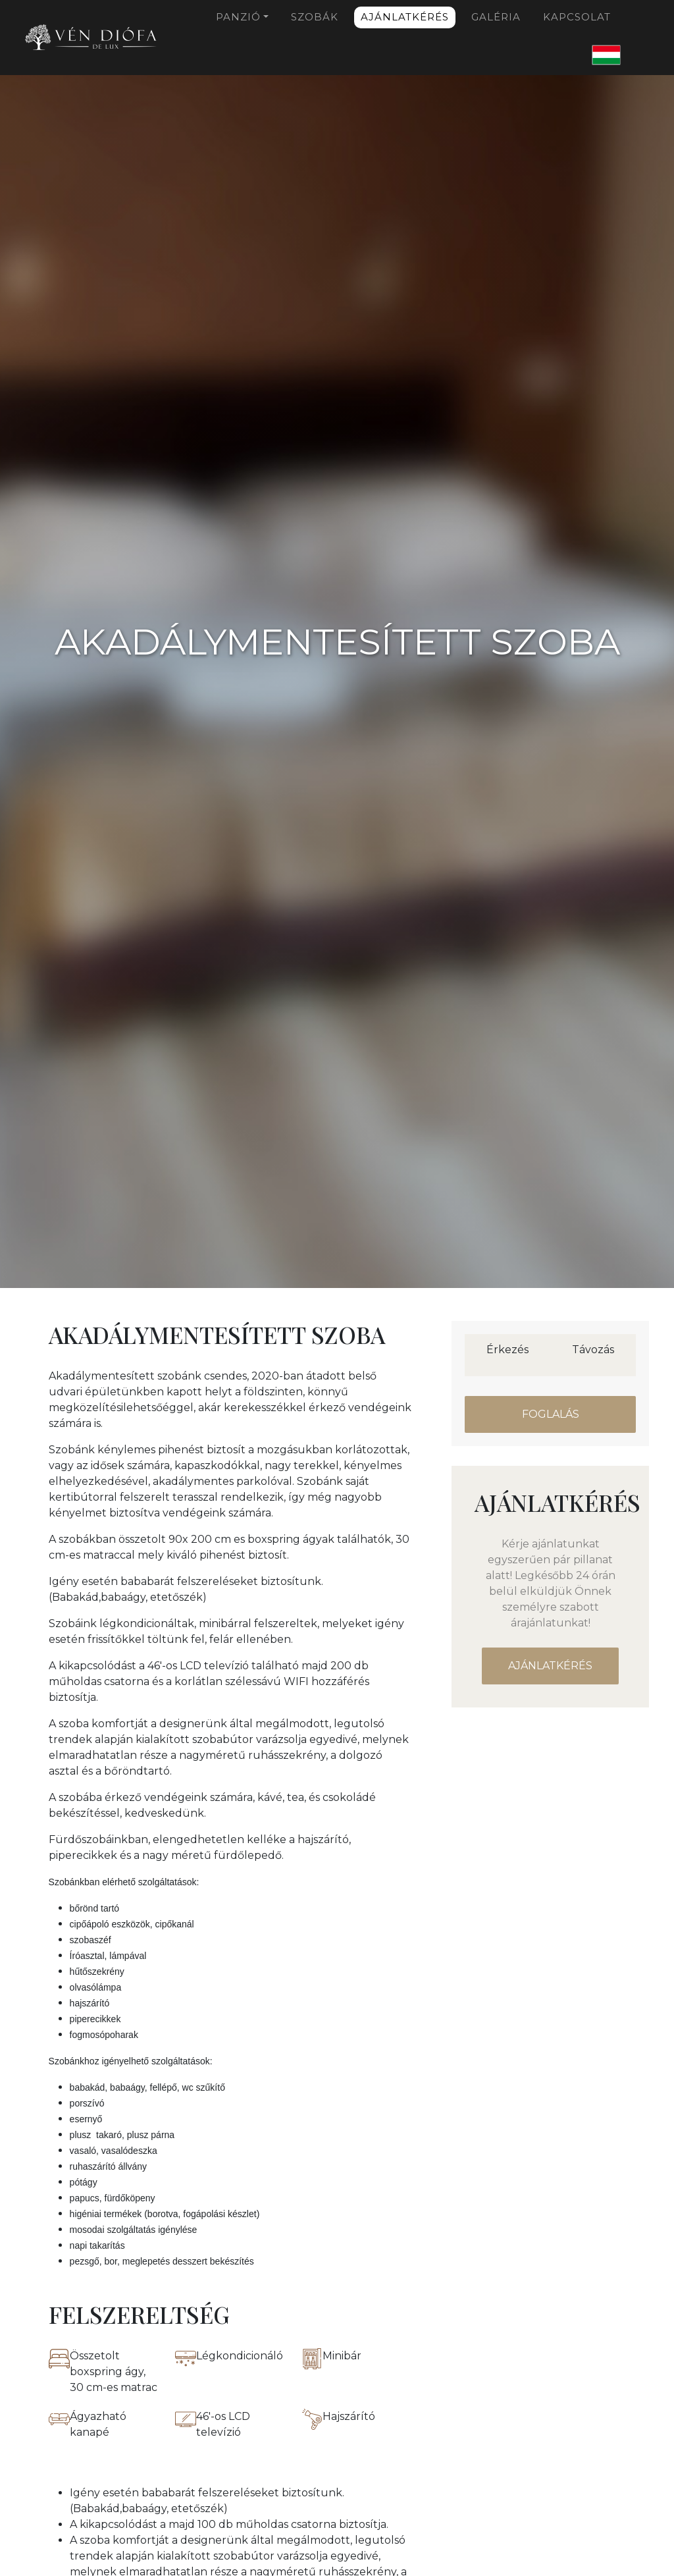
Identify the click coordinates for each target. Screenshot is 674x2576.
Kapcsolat (577, 17)
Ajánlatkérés (405, 17)
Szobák (314, 17)
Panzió (238, 17)
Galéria (496, 17)
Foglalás (550, 1414)
